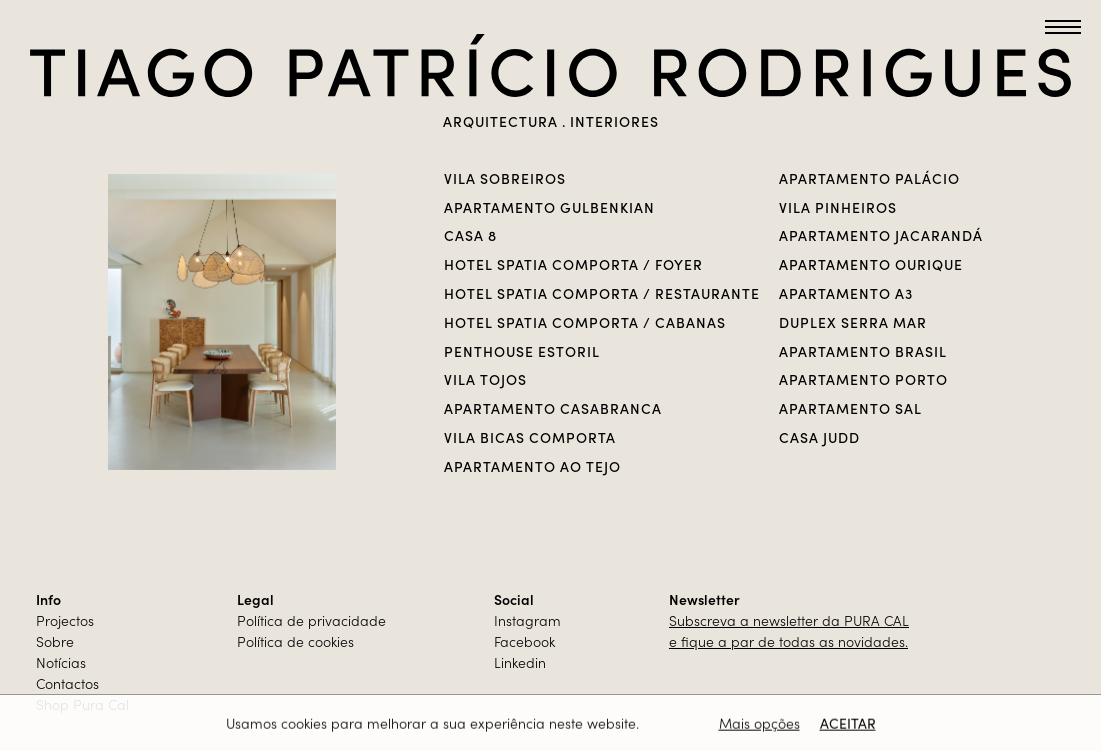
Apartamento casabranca (553, 408)
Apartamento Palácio (869, 178)
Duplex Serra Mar (853, 322)
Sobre (55, 641)
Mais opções (759, 724)
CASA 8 (470, 235)
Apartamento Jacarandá (881, 235)
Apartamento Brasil (863, 351)
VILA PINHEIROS (838, 207)
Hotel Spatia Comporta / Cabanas (585, 322)
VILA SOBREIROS (505, 178)
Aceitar (848, 724)
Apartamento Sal (850, 408)
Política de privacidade (311, 620)
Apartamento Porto (863, 379)
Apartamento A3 (846, 293)
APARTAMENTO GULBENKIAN (549, 207)
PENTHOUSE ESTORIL (522, 351)
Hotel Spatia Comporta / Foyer (573, 264)
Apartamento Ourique (871, 264)
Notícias (61, 662)
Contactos (67, 683)
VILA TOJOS (485, 379)
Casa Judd (819, 437)
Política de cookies (295, 641)
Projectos (65, 620)
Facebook (524, 641)
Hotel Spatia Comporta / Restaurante (602, 293)
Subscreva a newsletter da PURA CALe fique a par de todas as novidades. (789, 630)
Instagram (527, 620)
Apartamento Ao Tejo (532, 466)
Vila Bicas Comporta (530, 437)
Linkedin (520, 662)
